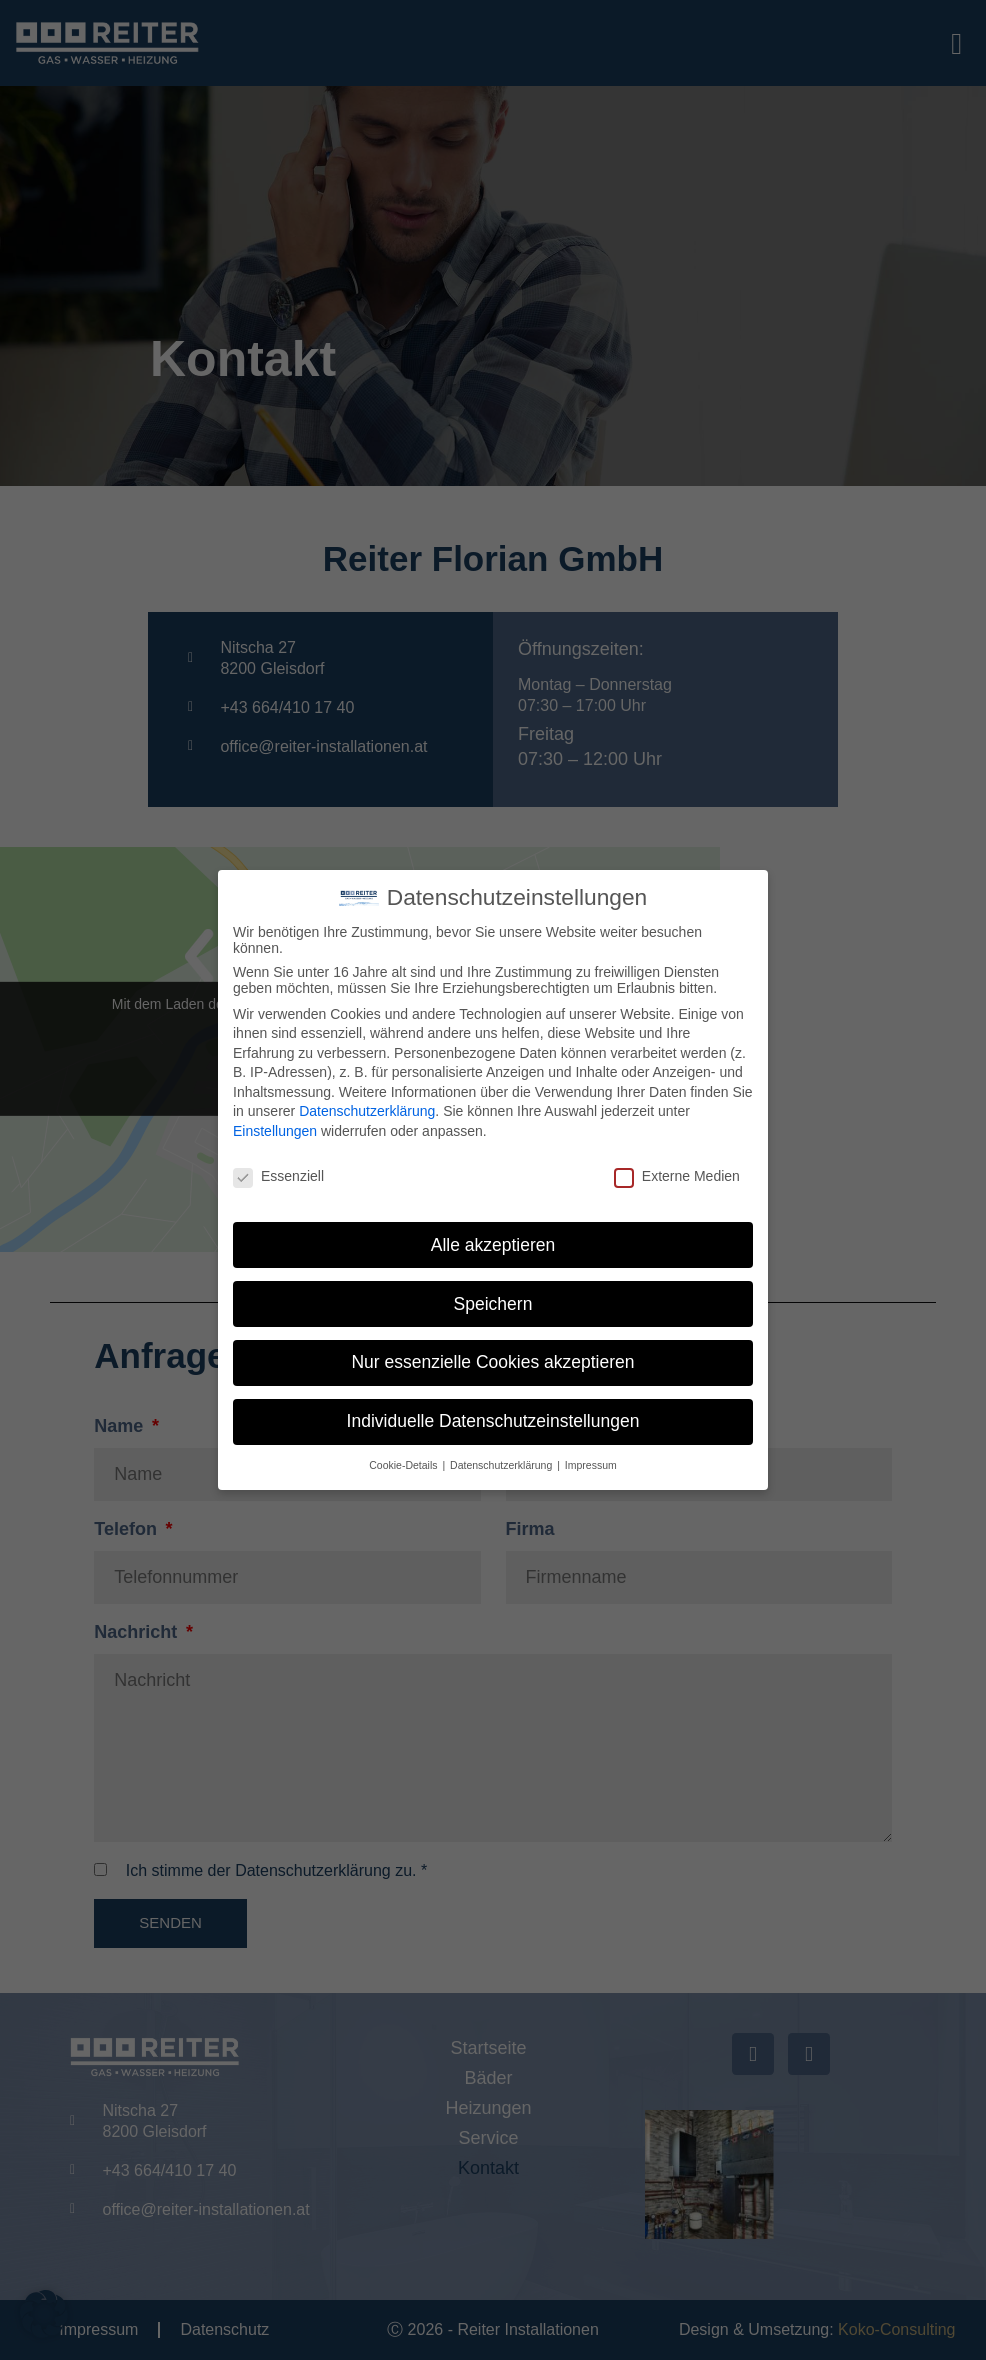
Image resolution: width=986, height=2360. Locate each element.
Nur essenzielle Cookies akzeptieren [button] (492, 1362)
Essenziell (278, 1176)
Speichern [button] (493, 1304)
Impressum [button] (591, 1465)
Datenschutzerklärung (367, 1111)
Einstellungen (275, 1131)
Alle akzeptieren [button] (493, 1245)
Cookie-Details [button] (404, 1465)
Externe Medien (677, 1176)
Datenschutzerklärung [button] (502, 1465)
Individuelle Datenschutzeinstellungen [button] (493, 1421)
